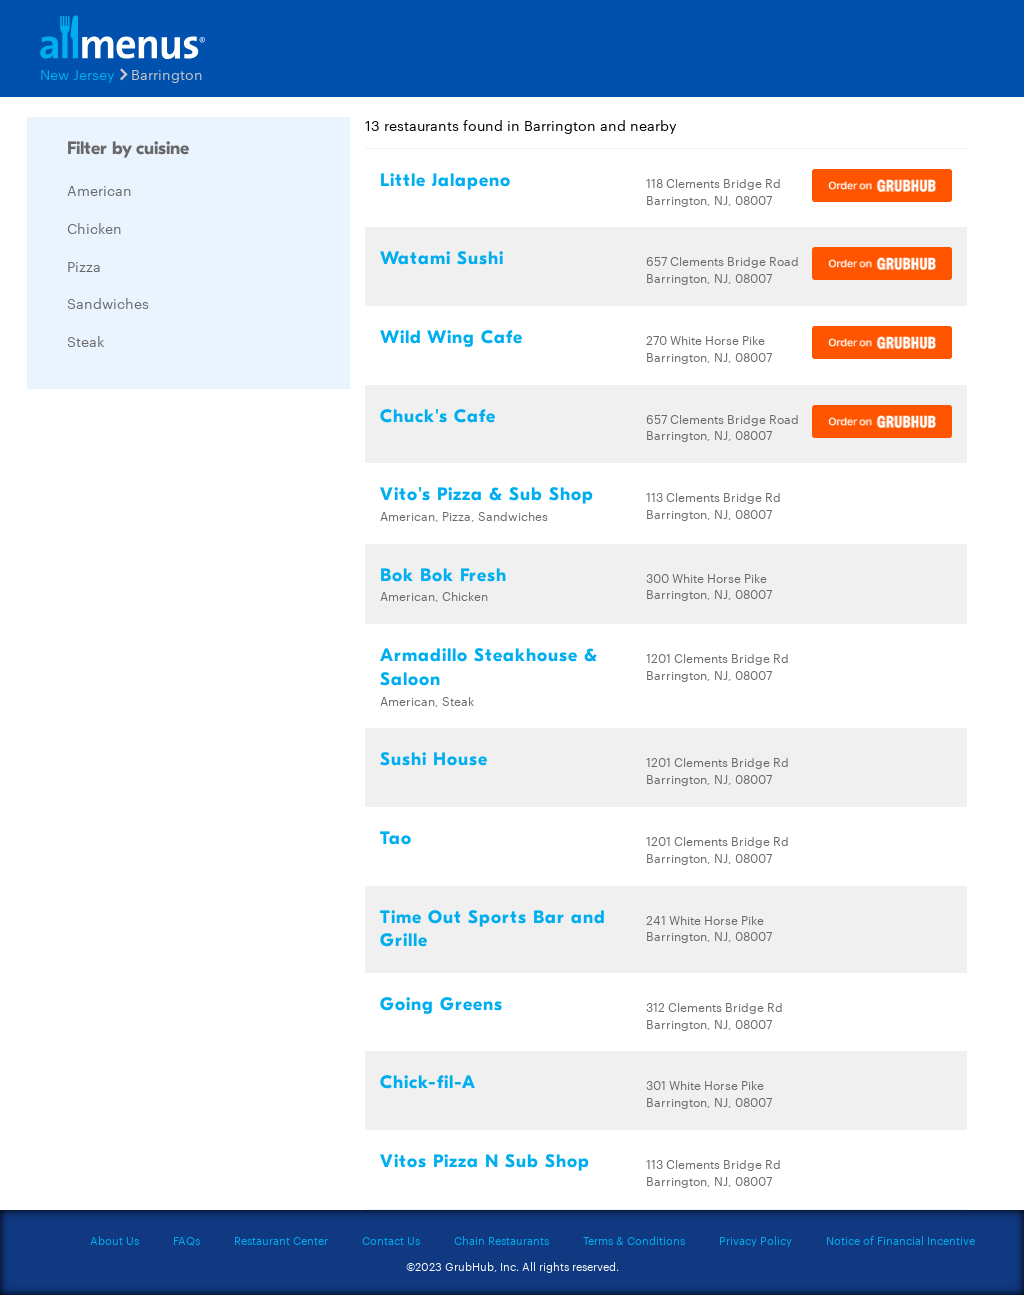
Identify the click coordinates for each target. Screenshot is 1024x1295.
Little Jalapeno (445, 180)
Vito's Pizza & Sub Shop (487, 494)
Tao (396, 838)
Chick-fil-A (428, 1082)
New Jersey (77, 74)
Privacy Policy (755, 1240)
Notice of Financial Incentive (900, 1240)
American (99, 190)
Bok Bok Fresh (443, 575)
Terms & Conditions (634, 1240)
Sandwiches (108, 303)
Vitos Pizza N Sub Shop (485, 1161)
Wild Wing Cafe (451, 337)
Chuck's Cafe (438, 416)
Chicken (94, 228)
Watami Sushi (442, 258)
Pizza (84, 266)
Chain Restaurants (501, 1240)
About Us (114, 1240)
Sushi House (434, 759)
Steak (85, 341)
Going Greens (441, 1004)
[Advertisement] (177, 704)
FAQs (186, 1240)
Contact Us (391, 1240)
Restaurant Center (281, 1240)
